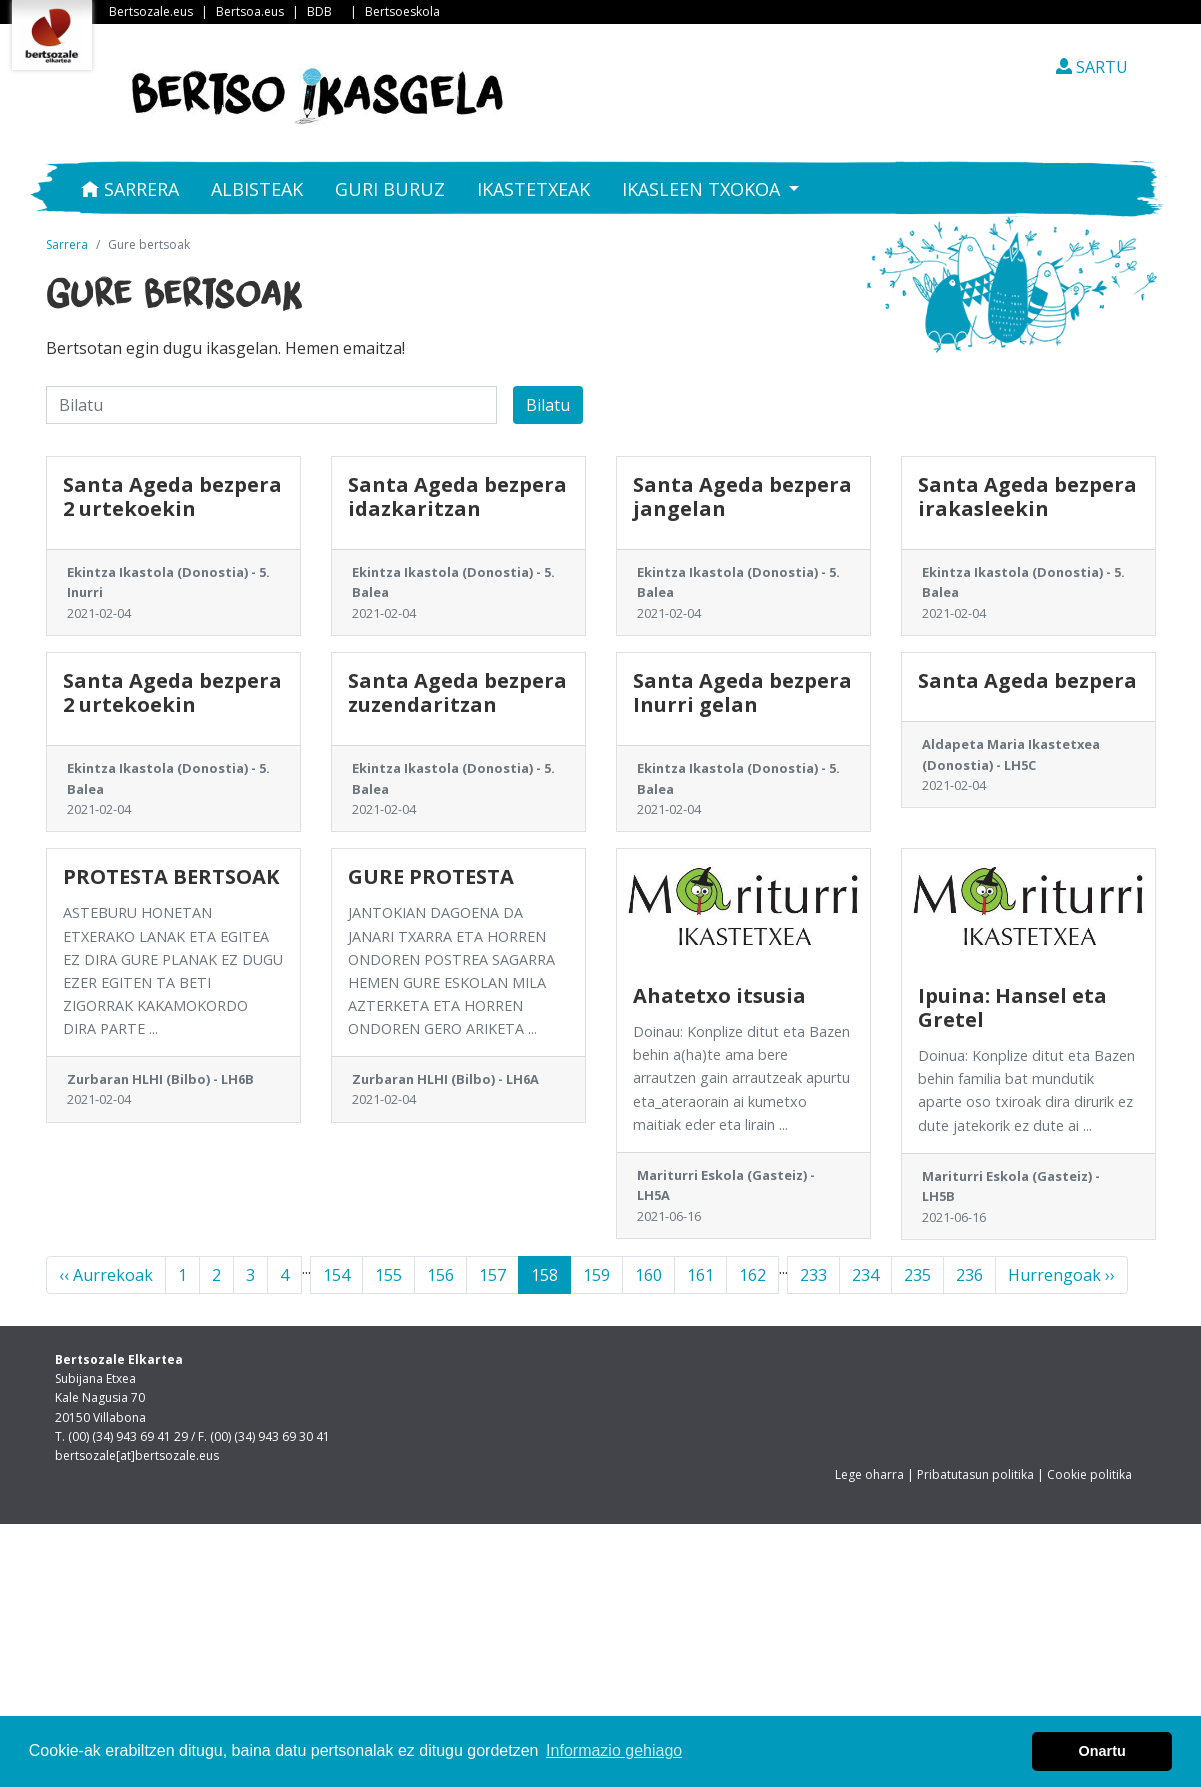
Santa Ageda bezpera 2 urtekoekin (172, 496)
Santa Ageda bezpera (1027, 680)
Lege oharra (869, 1474)
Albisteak (257, 189)
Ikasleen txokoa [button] (703, 189)
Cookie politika (1089, 1474)
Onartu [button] (1102, 1751)
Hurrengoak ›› (1061, 1275)
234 (865, 1275)
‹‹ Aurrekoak (106, 1275)
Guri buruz (390, 189)
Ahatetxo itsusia (719, 995)
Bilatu (548, 405)
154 (336, 1275)
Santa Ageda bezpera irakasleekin (1027, 496)
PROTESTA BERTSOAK (171, 876)
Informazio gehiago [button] (614, 1750)
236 (969, 1275)
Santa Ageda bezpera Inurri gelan (742, 692)
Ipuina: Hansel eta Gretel (1012, 1007)
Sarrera (130, 189)
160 (648, 1275)
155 (388, 1275)
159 (596, 1275)
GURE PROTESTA (431, 876)
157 (492, 1275)
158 (544, 1275)
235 (917, 1275)
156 (440, 1275)
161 (700, 1275)
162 (752, 1275)
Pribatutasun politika (975, 1474)
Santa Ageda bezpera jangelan (742, 496)
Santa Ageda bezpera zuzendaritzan (457, 692)
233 (813, 1275)
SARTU (1092, 67)
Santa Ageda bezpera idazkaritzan (457, 496)
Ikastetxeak (533, 189)
